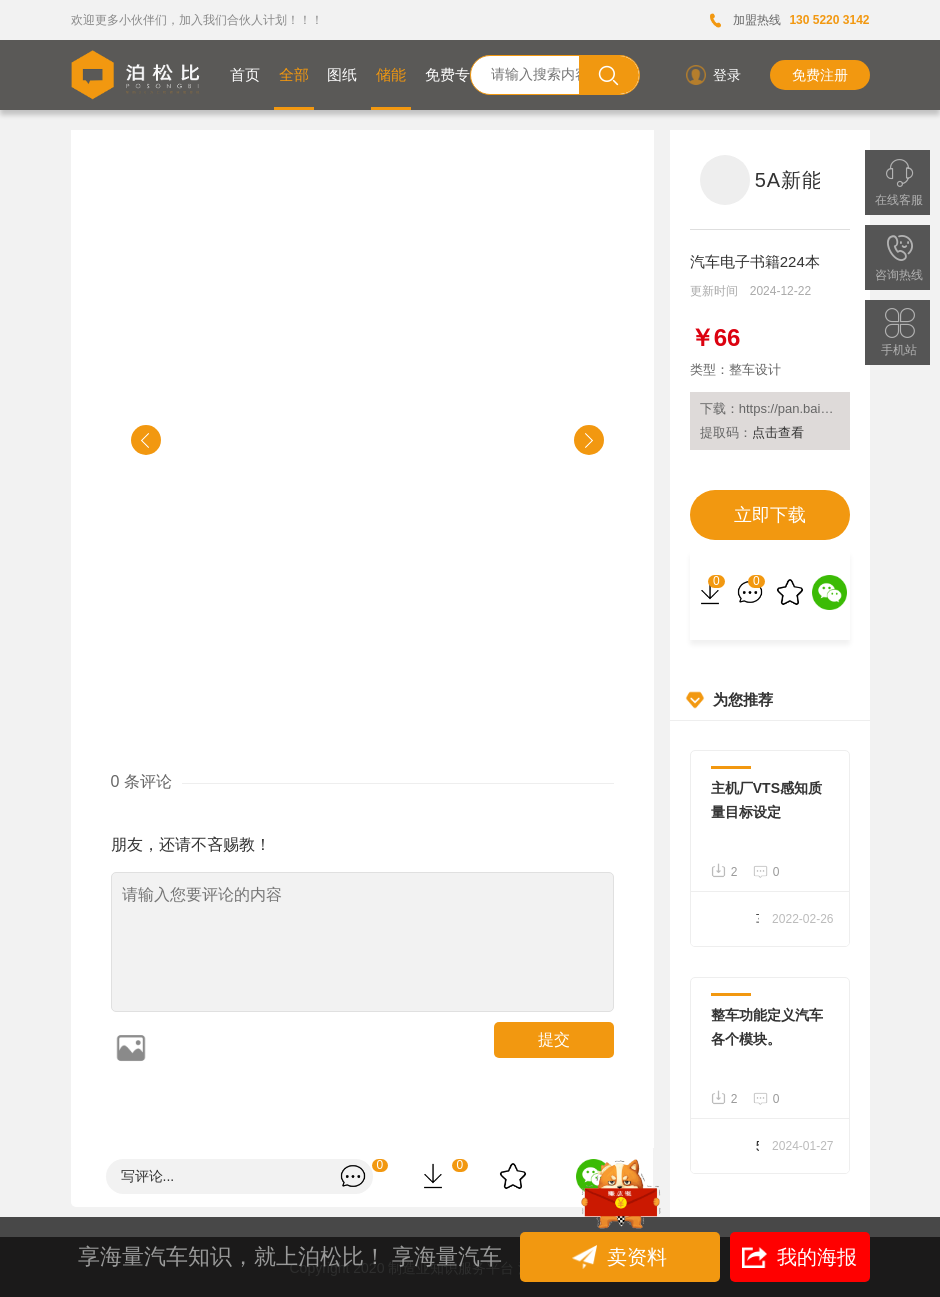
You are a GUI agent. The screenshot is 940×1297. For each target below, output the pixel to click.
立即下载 (770, 515)
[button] (146, 440)
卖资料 (622, 1257)
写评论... (148, 1176)
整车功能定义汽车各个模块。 (767, 1027)
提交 (554, 1039)
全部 (294, 74)
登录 (712, 75)
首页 (245, 74)
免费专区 (455, 74)
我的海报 (799, 1257)
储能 (391, 74)
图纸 (342, 74)
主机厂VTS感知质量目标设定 (766, 800)
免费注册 (820, 75)
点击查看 (778, 432)
